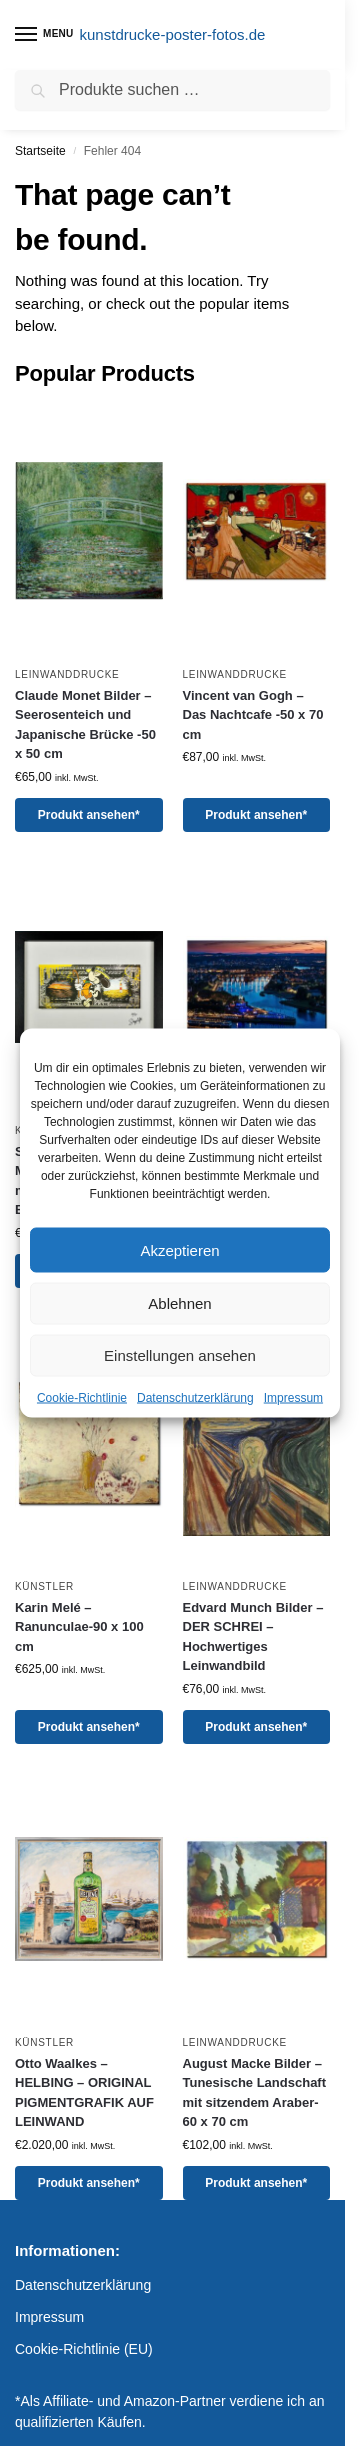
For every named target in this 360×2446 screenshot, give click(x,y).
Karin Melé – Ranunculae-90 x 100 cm (79, 1627)
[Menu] (45, 35)
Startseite (40, 151)
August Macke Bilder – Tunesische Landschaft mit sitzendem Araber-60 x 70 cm (255, 2093)
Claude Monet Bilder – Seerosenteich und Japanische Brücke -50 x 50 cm (85, 725)
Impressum (293, 1398)
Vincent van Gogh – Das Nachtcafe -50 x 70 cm (253, 715)
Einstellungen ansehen (180, 1355)
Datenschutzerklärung (195, 1398)
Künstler (44, 1586)
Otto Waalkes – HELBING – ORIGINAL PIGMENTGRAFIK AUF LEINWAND (84, 2093)
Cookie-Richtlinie (82, 1398)
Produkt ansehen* (89, 815)
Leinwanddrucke (67, 674)
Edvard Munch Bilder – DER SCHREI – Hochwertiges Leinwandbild (253, 1637)
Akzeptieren (179, 1249)
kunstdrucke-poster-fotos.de (173, 34)
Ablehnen (179, 1303)
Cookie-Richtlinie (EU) (84, 2349)
